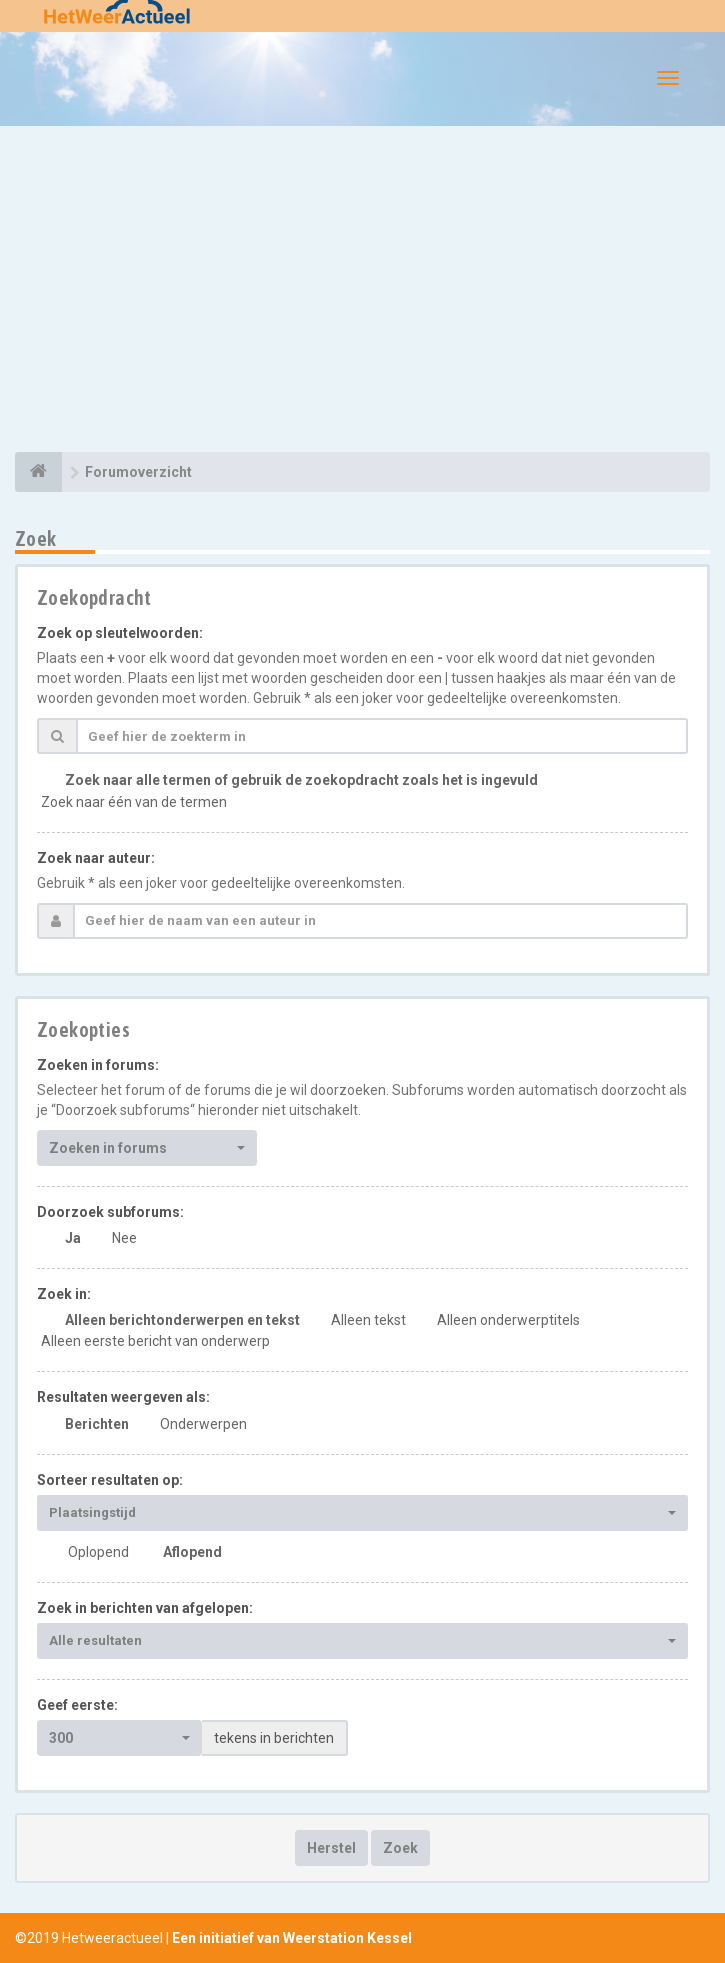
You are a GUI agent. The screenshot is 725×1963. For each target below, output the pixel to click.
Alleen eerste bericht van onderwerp (155, 1341)
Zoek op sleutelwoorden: (120, 633)
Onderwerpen (203, 1424)
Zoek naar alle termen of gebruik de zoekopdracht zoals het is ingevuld (301, 780)
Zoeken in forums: (98, 1065)
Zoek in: (64, 1294)
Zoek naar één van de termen (134, 802)
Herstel (331, 1848)
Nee (124, 1238)
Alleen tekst (368, 1320)
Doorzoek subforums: (110, 1212)
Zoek (400, 1848)
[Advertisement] (362, 292)
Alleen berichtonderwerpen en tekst (182, 1320)
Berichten (97, 1424)
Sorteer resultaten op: (110, 1480)
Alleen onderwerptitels (508, 1320)
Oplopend (98, 1552)
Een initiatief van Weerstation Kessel (292, 1938)
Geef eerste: (77, 1705)
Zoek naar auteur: (96, 858)
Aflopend (192, 1552)
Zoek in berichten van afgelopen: (145, 1608)
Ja (73, 1238)
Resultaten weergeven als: (123, 1397)
